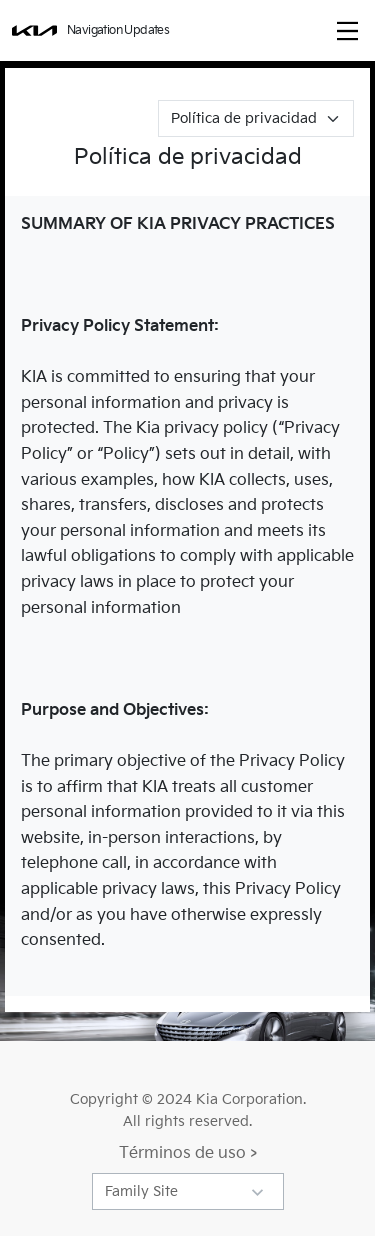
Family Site (141, 1191)
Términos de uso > (188, 1153)
